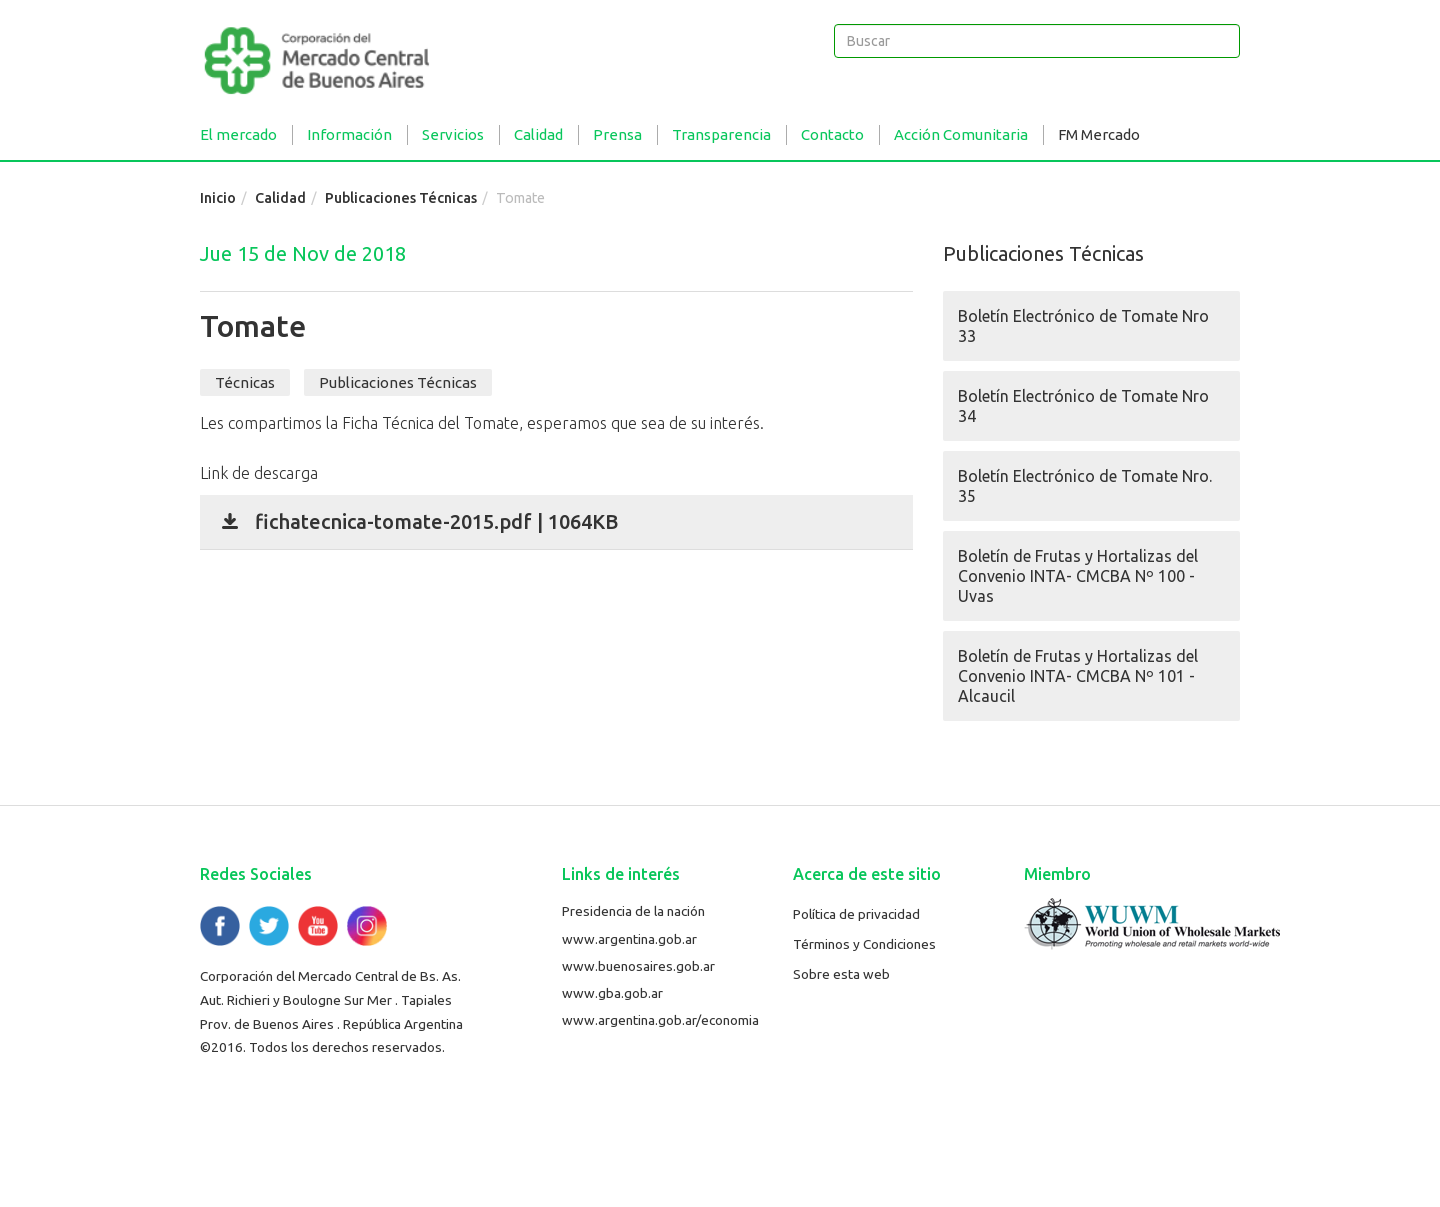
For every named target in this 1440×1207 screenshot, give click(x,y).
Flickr (367, 926)
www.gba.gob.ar (612, 993)
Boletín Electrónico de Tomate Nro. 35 (1085, 486)
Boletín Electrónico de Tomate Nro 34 (1083, 406)
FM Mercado (1099, 134)
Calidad (280, 198)
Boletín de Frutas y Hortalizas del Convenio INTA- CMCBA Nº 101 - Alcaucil (1078, 676)
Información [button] (349, 134)
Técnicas (245, 382)
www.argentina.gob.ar (629, 939)
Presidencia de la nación (633, 911)
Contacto (832, 134)
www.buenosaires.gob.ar (638, 966)
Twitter (269, 926)
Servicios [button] (453, 134)
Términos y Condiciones (864, 944)
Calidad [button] (538, 134)
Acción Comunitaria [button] (961, 134)
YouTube (318, 926)
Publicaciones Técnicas (401, 198)
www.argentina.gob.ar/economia (660, 1020)
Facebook (220, 926)
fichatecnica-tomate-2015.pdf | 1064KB (436, 521)
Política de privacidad (856, 914)
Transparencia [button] (721, 134)
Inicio (218, 198)
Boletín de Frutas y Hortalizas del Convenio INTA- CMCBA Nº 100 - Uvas (1078, 576)
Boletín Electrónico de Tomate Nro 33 (1083, 326)
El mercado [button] (238, 134)
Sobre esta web (841, 974)
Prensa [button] (617, 134)
